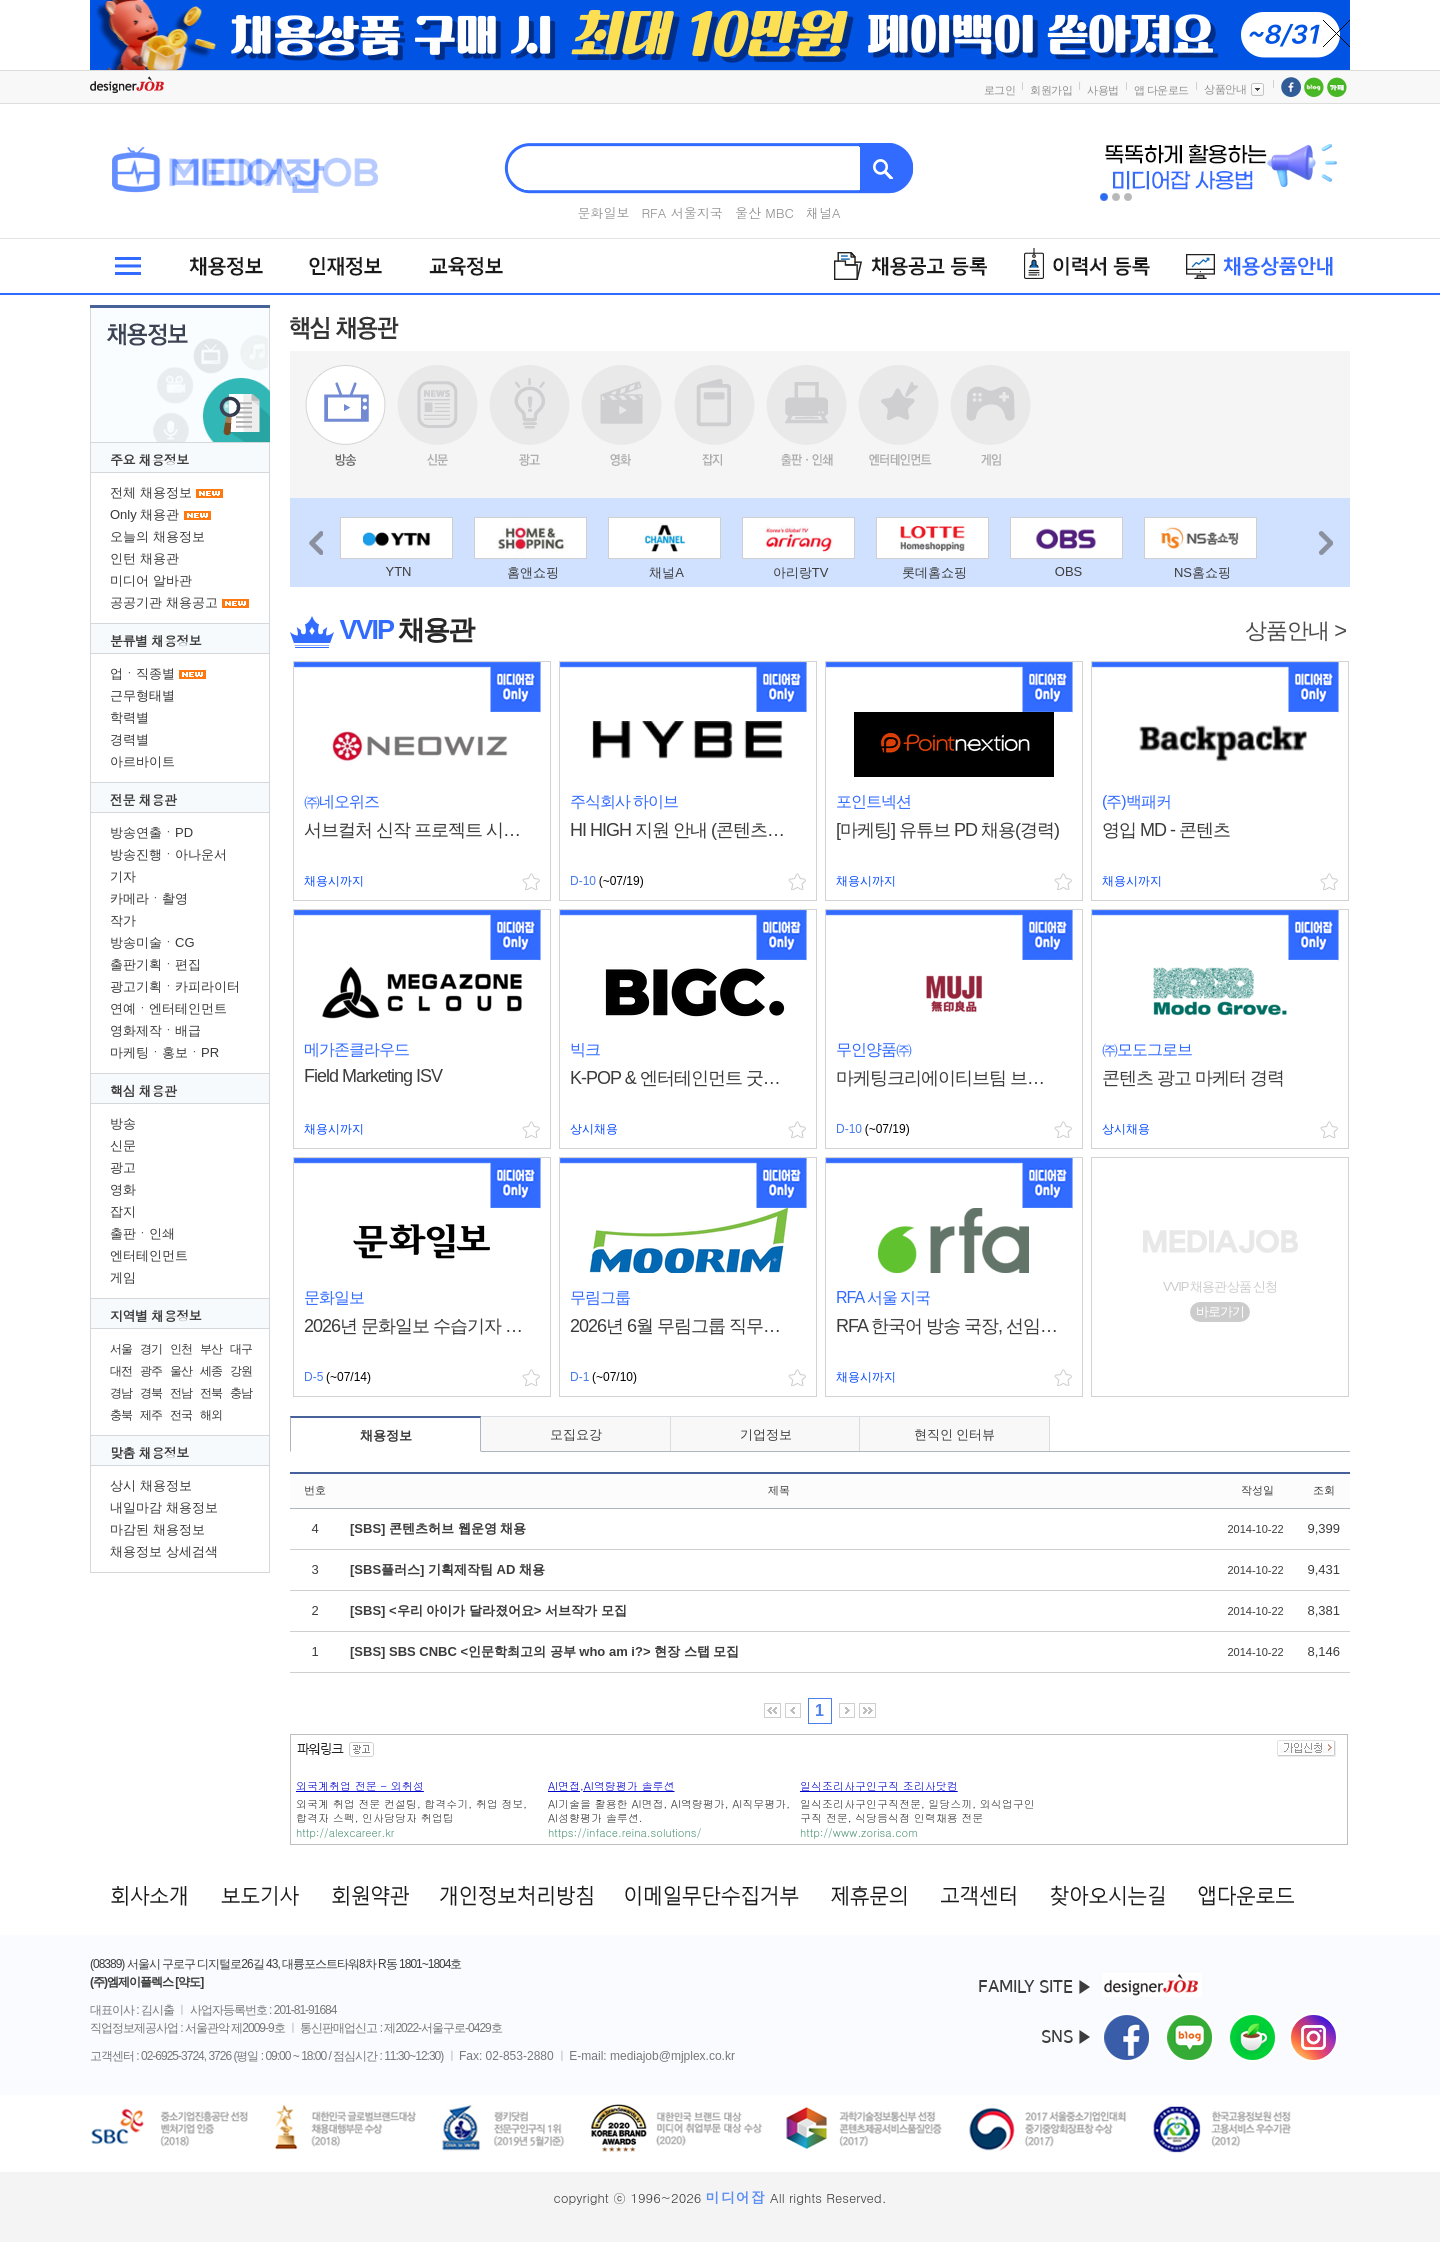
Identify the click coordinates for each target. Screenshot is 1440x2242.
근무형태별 (142, 695)
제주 (151, 1415)
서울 (121, 1349)
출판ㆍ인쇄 (142, 1233)
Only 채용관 (144, 514)
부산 (211, 1349)
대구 (241, 1349)
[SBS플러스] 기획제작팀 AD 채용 (447, 1569)
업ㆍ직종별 (142, 673)
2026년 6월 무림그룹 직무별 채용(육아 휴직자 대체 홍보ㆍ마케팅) (682, 1326)
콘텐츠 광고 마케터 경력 (1193, 1078)
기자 (123, 876)
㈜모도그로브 (1147, 1049)
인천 (181, 1349)
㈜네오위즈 (341, 801)
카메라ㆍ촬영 (149, 898)
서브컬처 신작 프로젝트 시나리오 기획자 (416, 830)
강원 (241, 1371)
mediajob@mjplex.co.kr (672, 2056)
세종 (211, 1371)
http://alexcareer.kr (345, 1832)
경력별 (129, 739)
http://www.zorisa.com (859, 1832)
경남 (121, 1393)
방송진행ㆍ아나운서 (168, 854)
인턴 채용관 (144, 558)
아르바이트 (142, 761)
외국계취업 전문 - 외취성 (360, 1785)
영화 (123, 1189)
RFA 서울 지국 (883, 1297)
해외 (211, 1415)
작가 (123, 920)
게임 (123, 1277)
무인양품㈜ (873, 1049)
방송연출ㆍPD (151, 832)
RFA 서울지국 (682, 212)
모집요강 (576, 1434)
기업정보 (766, 1434)
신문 (123, 1145)
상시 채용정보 (151, 1485)
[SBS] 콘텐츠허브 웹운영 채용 (438, 1528)
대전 (121, 1371)
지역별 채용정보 (155, 1315)
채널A (823, 212)
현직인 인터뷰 (955, 1434)
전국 (181, 1415)
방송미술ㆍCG (152, 942)
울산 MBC (764, 212)
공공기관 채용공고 (164, 602)
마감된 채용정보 (157, 1529)
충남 (241, 1393)
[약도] (189, 1982)
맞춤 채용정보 (149, 1452)
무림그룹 (600, 1297)
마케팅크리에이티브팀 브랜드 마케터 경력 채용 (948, 1078)
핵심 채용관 (143, 1090)
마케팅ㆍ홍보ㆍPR (164, 1052)
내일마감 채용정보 (164, 1507)
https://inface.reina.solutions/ (624, 1832)
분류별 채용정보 (155, 640)
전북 (211, 1393)
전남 (181, 1393)
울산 (181, 1371)
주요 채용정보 (149, 459)
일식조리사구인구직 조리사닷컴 (879, 1785)
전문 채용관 (143, 799)
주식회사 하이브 (624, 801)
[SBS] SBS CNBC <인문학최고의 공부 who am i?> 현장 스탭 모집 (544, 1651)
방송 (123, 1123)
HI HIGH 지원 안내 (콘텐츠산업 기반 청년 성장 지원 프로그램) (682, 830)
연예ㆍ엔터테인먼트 (168, 1008)
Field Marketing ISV (373, 1076)
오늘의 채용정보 (157, 536)
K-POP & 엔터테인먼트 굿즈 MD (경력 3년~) (682, 1078)
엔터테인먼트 (149, 1255)
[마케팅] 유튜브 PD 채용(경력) (947, 830)
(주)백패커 (1136, 801)
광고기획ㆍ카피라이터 (175, 986)
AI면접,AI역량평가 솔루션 (611, 1785)
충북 (121, 1415)
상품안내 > (1295, 630)
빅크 (585, 1049)
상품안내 (1235, 89)
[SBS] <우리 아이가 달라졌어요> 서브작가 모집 (488, 1610)
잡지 (123, 1211)
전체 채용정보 (151, 492)
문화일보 (603, 212)
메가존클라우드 (356, 1049)
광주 (151, 1371)
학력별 (129, 717)
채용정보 (386, 1435)
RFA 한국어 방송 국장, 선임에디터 (948, 1326)
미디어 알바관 (151, 580)
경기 (151, 1349)
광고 (123, 1167)
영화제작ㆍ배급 (155, 1030)
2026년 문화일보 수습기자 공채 (416, 1326)
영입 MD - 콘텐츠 (1166, 830)
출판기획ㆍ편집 (155, 964)
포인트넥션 (873, 801)
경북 (151, 1393)
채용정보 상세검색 (164, 1551)
